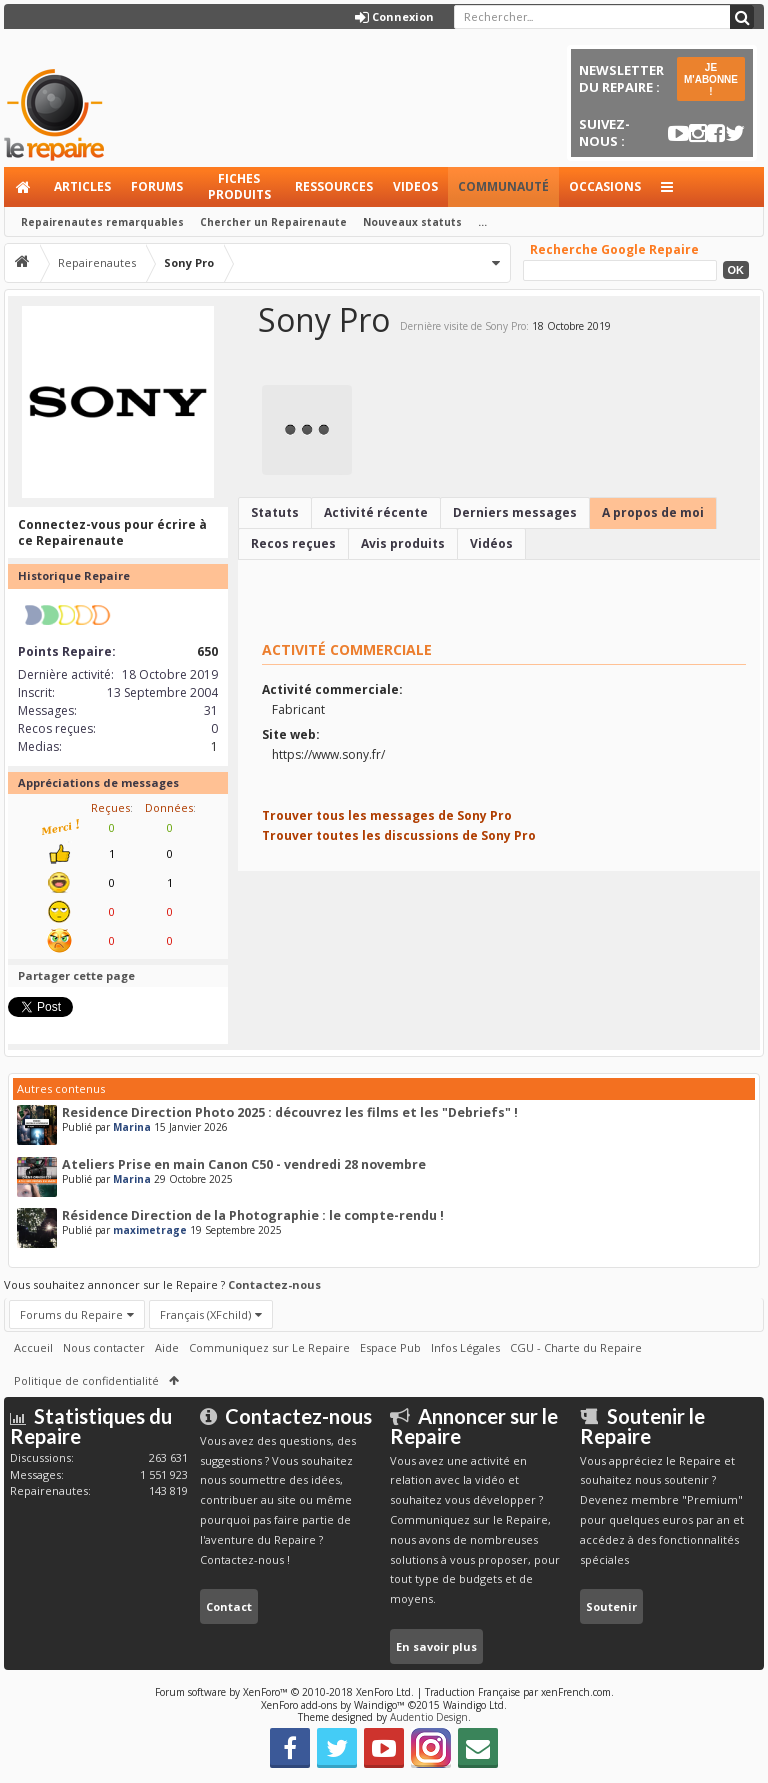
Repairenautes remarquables (102, 222)
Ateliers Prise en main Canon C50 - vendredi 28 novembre (244, 1164)
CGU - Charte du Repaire (576, 1347)
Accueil (24, 187)
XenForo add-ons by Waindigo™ (333, 1705)
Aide (167, 1347)
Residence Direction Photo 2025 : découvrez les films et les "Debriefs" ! (290, 1112)
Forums (157, 186)
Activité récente (376, 512)
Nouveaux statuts (412, 222)
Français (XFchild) (205, 1314)
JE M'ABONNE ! (711, 79)
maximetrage (150, 1230)
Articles (82, 186)
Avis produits (403, 543)
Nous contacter (104, 1347)
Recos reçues (293, 543)
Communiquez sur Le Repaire (269, 1347)
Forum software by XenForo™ (284, 1692)
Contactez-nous (274, 1284)
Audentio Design (429, 1717)
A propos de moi (653, 512)
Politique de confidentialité (86, 1380)
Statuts (275, 512)
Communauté (503, 186)
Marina (132, 1127)
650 (207, 651)
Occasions (605, 186)
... (482, 222)
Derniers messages (515, 512)
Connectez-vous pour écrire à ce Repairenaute (112, 532)
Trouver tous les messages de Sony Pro (387, 815)
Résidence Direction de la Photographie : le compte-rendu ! (253, 1215)
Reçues (110, 807)
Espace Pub (390, 1347)
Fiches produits (239, 186)
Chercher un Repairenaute (273, 222)
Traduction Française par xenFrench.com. (519, 1692)
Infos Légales (465, 1347)
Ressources (334, 186)
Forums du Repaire (71, 1314)
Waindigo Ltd (473, 1705)
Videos (415, 186)
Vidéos (491, 543)
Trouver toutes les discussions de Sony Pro (399, 835)
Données (169, 807)
